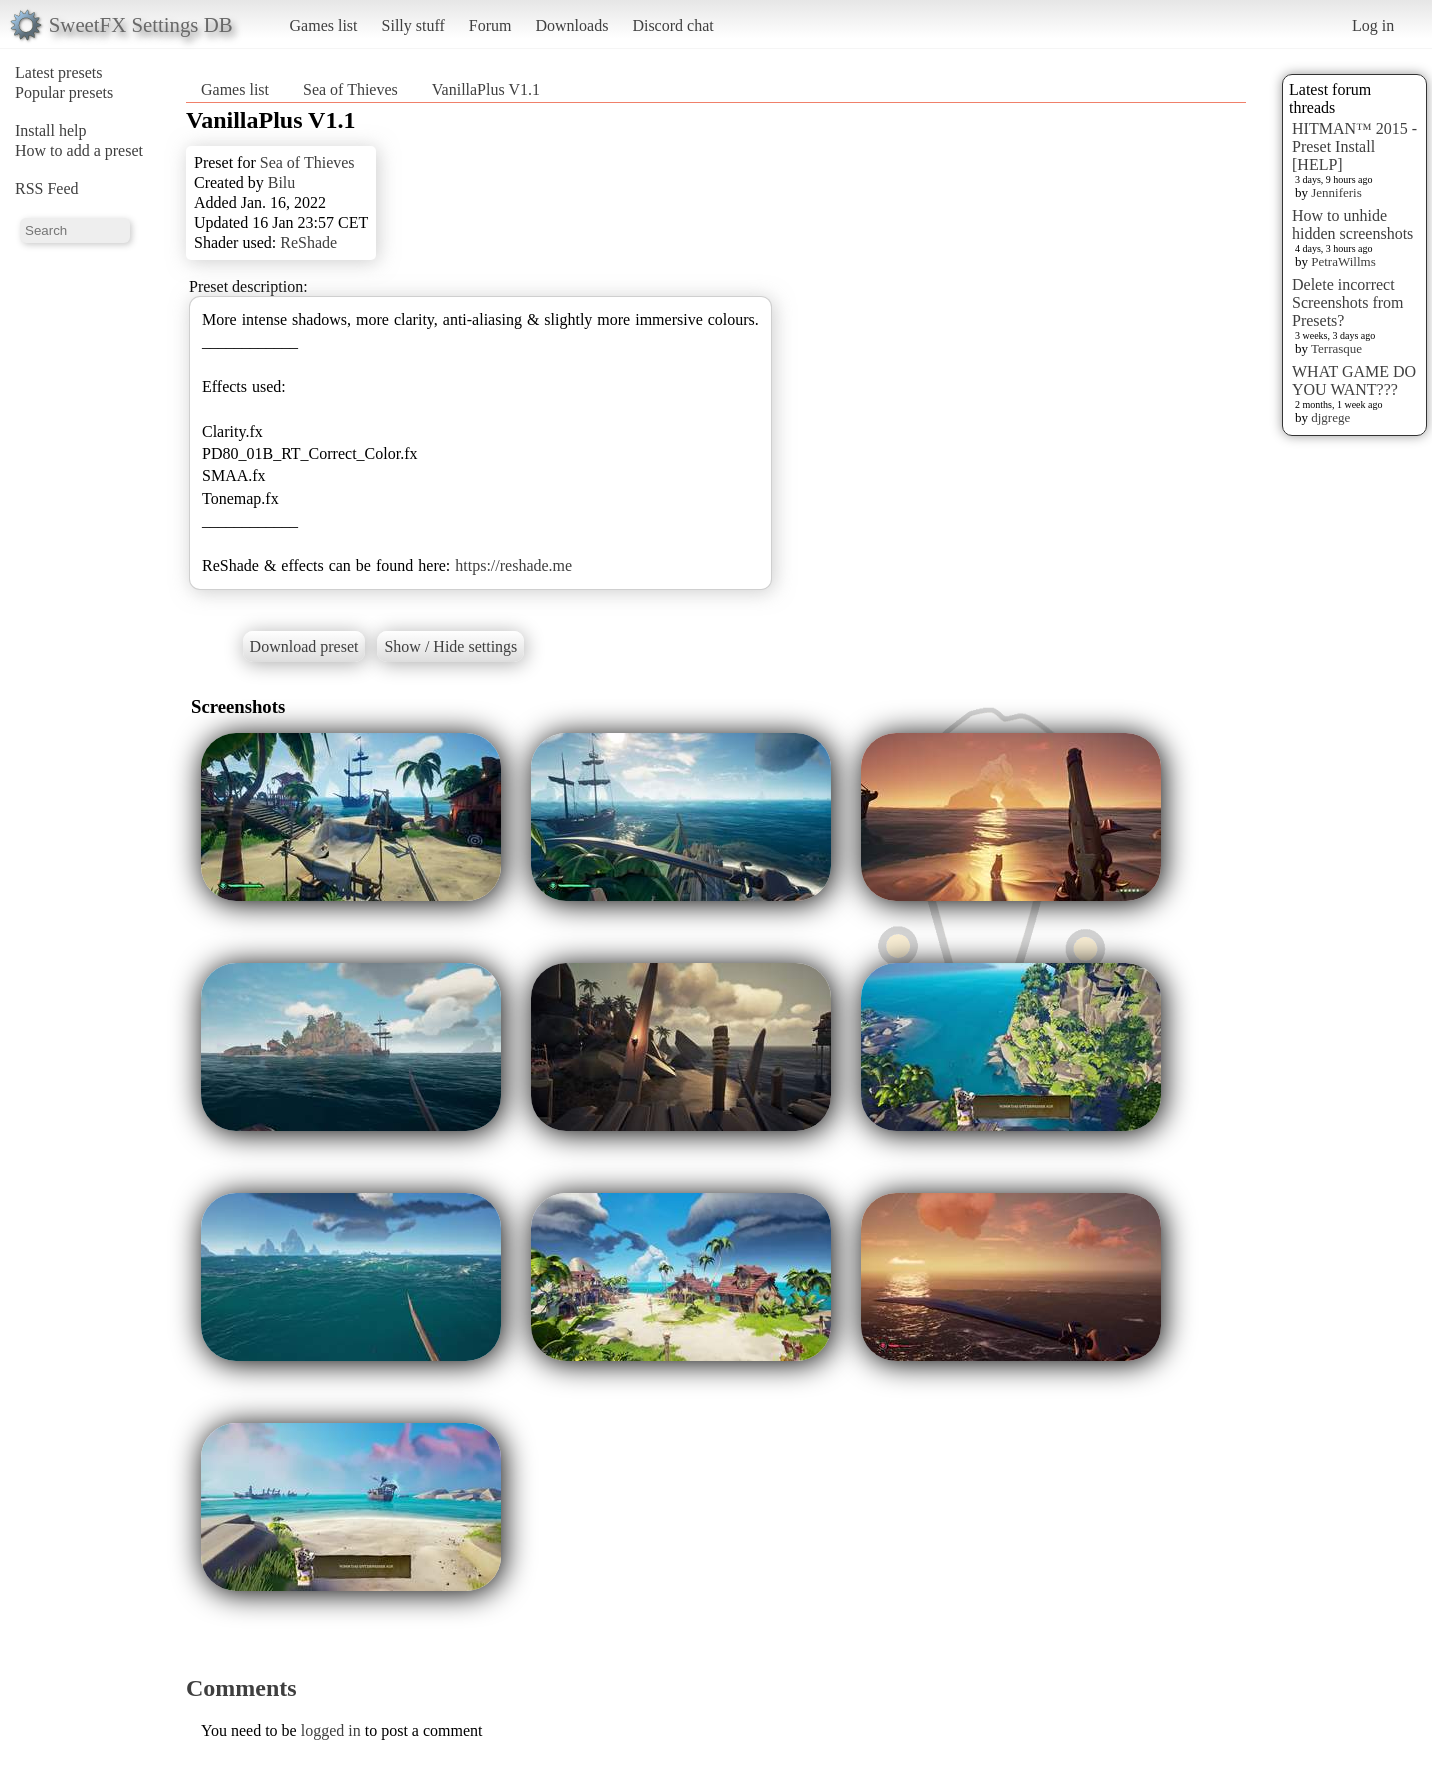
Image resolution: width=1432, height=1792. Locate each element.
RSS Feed (47, 188)
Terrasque (1336, 348)
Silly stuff (413, 25)
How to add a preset (79, 150)
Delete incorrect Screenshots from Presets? (1348, 302)
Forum (490, 25)
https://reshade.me (513, 565)
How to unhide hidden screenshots (1352, 224)
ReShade (308, 242)
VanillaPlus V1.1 (486, 89)
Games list (324, 25)
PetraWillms (1343, 261)
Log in (1373, 25)
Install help (51, 130)
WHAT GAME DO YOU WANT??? (1354, 380)
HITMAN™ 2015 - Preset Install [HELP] (1354, 146)
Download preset (304, 646)
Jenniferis (1336, 192)
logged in (331, 1730)
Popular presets (64, 92)
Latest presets (59, 72)
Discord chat (672, 25)
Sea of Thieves (350, 89)
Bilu (282, 182)
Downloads (571, 25)
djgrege (1330, 417)
